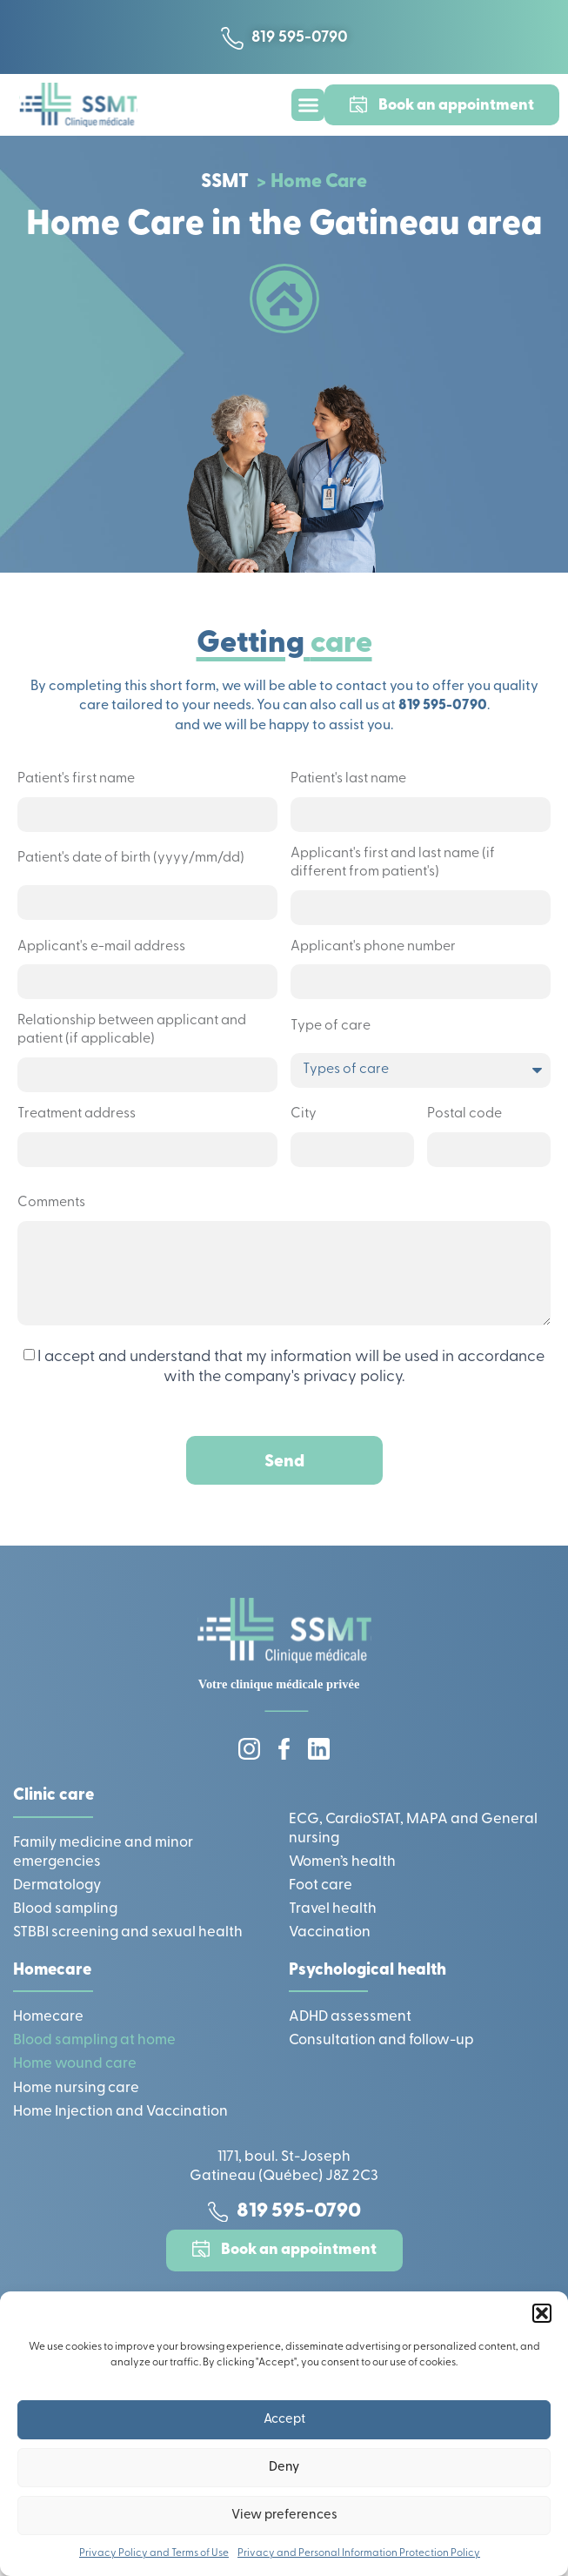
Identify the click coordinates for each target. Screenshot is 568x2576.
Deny (284, 2467)
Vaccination (330, 1932)
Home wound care (75, 2063)
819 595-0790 (442, 706)
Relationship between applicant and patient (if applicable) (131, 1030)
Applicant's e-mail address (101, 947)
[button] (542, 2313)
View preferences (284, 2515)
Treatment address (76, 1114)
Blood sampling (65, 1909)
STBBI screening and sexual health (128, 1932)
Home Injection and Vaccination (120, 2111)
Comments (51, 1203)
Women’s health (342, 1862)
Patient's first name (76, 779)
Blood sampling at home (94, 2040)
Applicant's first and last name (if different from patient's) (393, 863)
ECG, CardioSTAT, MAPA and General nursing (413, 1829)
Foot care (320, 1885)
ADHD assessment (350, 2016)
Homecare (48, 2016)
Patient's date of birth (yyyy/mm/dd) (130, 858)
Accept (284, 2419)
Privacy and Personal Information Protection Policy (358, 2553)
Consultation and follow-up (381, 2040)
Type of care (331, 1026)
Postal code (464, 1114)
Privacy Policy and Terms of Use (154, 2553)
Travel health (333, 1909)
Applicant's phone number (373, 947)
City (304, 1114)
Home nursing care (76, 2088)
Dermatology (57, 1885)
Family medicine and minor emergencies (103, 1852)
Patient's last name (348, 779)
